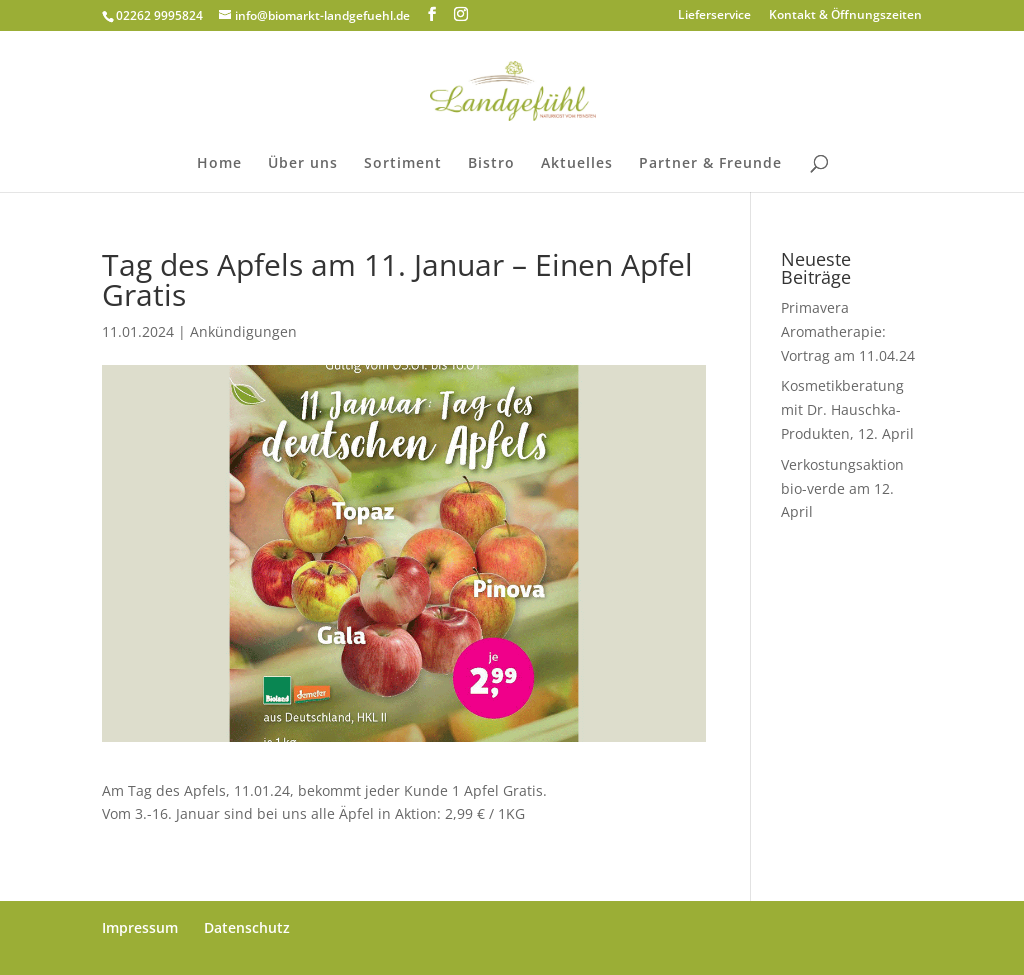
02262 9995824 (159, 15)
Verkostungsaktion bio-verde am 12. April (842, 488)
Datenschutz (247, 927)
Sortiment (403, 164)
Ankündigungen (243, 331)
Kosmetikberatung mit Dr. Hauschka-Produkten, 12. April (847, 409)
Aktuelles (577, 164)
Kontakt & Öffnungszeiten (845, 16)
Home (219, 164)
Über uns (303, 164)
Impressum (140, 927)
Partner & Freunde (710, 164)
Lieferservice (714, 16)
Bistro (491, 164)
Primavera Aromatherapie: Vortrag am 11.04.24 (848, 331)
